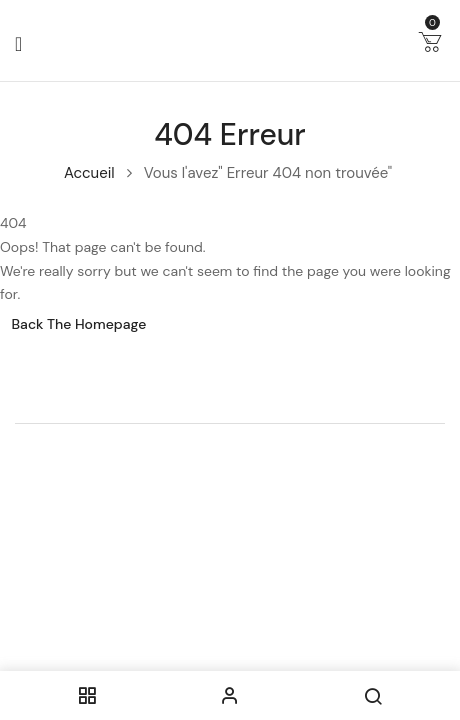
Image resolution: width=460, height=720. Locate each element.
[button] (430, 46)
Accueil (89, 173)
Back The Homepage (79, 324)
